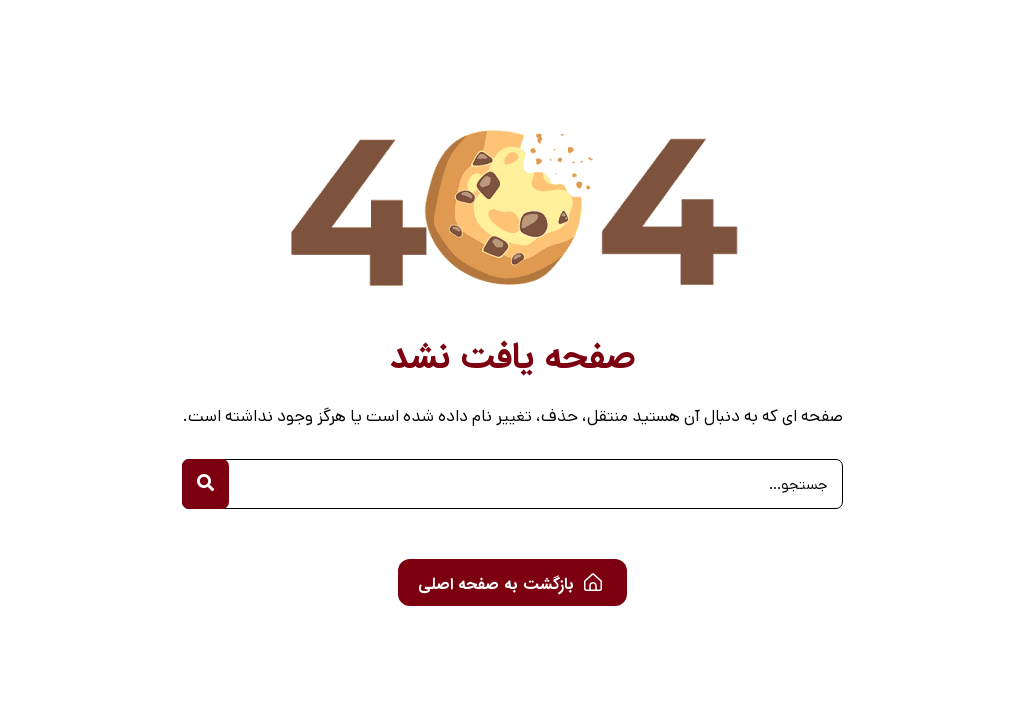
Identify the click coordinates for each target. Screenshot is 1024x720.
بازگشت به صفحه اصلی (510, 584)
